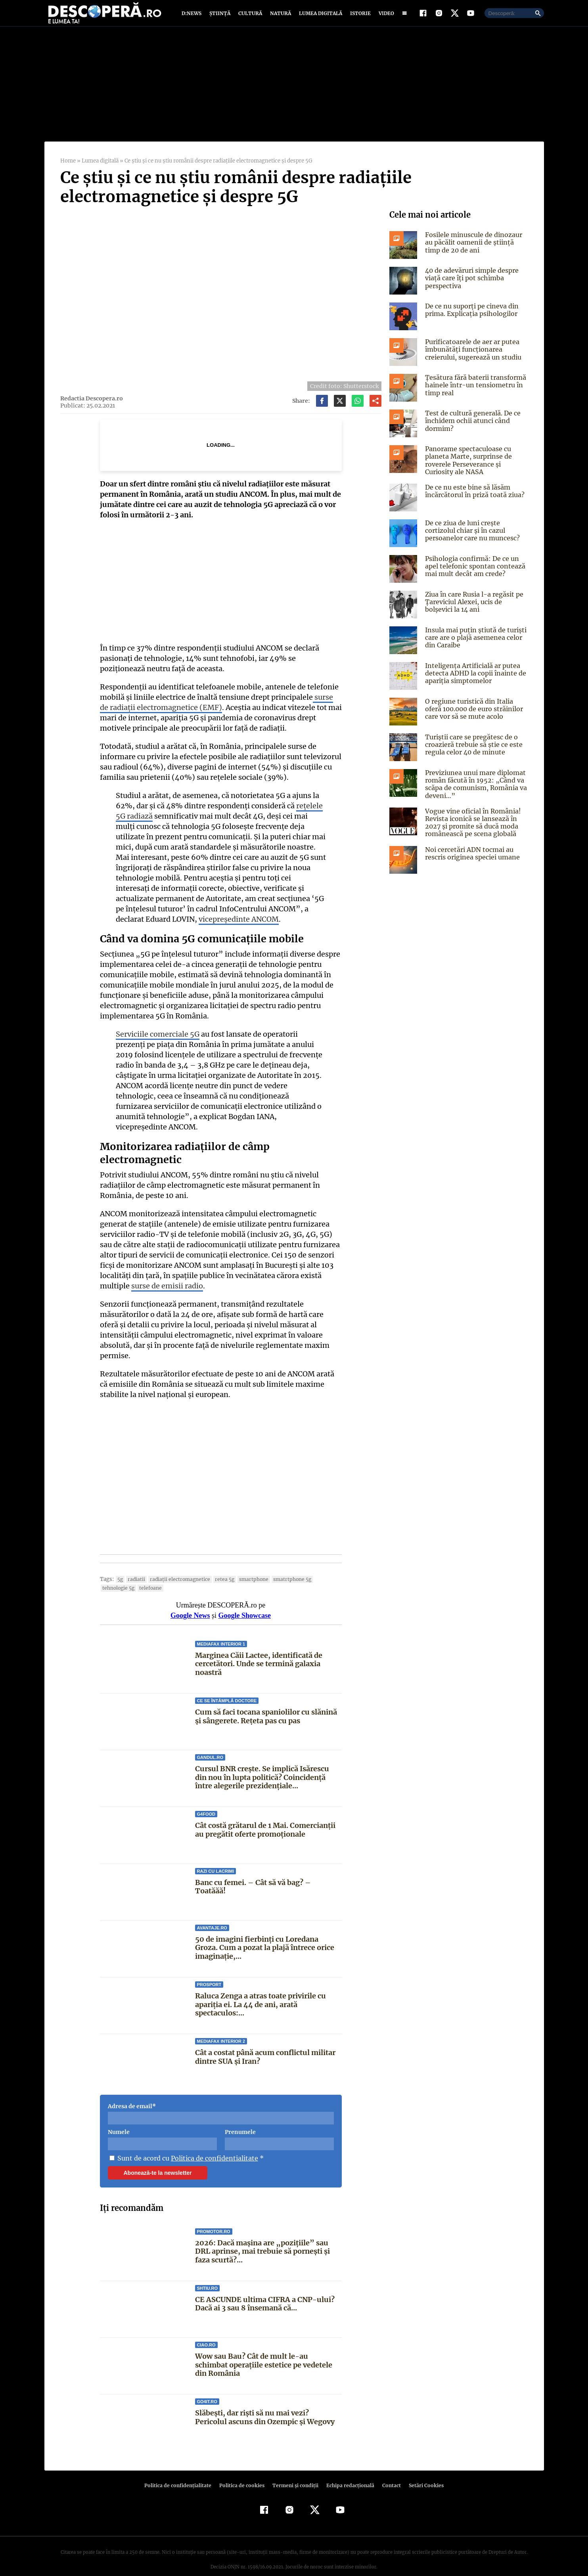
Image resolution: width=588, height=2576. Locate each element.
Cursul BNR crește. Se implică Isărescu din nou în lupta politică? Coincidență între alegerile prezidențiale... (262, 1764)
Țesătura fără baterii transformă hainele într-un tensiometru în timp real (474, 392)
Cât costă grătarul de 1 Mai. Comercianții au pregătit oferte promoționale (265, 1817)
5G (119, 1566)
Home (67, 168)
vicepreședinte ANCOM (181, 926)
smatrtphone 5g (282, 1566)
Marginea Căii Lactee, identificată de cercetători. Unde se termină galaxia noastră (258, 1651)
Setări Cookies (422, 2472)
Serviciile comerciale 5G (156, 1041)
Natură (280, 17)
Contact (388, 2472)
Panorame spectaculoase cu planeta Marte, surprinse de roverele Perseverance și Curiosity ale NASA (476, 467)
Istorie (359, 17)
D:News (192, 17)
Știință (220, 17)
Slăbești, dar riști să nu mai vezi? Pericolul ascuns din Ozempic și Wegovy (268, 2404)
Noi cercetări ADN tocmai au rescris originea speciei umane (471, 860)
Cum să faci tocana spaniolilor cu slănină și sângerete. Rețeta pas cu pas (266, 1703)
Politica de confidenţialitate (181, 2472)
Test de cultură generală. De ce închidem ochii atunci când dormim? (471, 428)
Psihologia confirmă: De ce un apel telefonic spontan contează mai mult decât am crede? (473, 573)
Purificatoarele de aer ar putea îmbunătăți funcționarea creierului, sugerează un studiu (472, 356)
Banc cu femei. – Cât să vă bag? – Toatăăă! (268, 1869)
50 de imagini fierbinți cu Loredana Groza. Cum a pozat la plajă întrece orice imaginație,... (264, 1934)
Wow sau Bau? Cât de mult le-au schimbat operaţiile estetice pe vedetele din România (267, 2352)
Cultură (250, 17)
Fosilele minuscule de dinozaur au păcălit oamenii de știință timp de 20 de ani (476, 249)
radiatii (135, 1566)
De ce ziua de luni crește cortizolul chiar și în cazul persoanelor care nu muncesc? (476, 537)
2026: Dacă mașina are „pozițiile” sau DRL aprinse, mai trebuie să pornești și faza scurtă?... (268, 2238)
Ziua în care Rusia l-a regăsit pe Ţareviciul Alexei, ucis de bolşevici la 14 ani (476, 609)
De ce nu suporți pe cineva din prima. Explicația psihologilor (470, 317)
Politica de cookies (243, 2472)
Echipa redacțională (348, 2472)
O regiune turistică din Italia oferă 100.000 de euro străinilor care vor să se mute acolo (476, 716)
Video (385, 17)
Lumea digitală (319, 17)
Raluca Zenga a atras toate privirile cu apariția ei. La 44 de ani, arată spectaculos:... (260, 1991)
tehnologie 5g (321, 1566)
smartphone (246, 1566)
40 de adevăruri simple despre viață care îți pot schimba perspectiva (471, 285)
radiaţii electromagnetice (176, 1566)
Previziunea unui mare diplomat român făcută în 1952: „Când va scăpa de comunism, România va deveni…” (475, 791)
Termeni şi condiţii (294, 2472)
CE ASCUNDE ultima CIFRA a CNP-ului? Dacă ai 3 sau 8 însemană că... (264, 2290)
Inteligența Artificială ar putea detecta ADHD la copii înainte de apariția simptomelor (474, 680)
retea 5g (218, 1566)
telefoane (112, 1575)
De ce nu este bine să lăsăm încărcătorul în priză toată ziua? (473, 498)
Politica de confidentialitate (211, 2145)
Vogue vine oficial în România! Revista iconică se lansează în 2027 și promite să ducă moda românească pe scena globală (471, 830)
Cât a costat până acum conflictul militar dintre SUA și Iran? (265, 2044)
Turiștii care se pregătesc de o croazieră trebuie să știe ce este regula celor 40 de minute (471, 752)
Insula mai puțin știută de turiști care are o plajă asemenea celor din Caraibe (474, 644)
